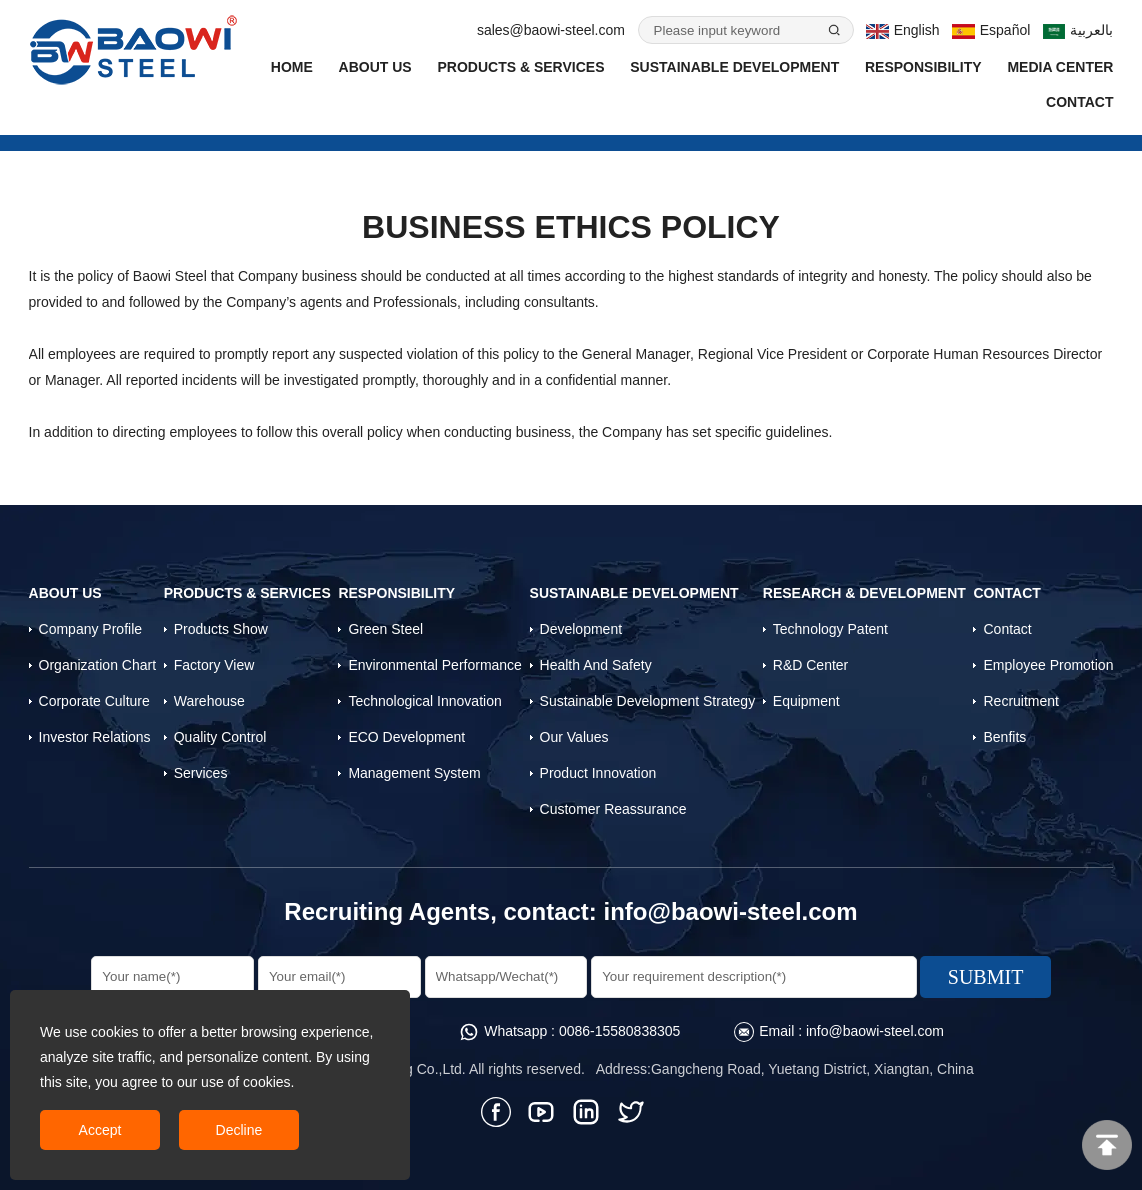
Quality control (220, 737)
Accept (100, 1130)
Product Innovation (598, 773)
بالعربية (1078, 30)
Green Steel (385, 629)
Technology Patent (830, 629)
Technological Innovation (424, 701)
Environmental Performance (435, 665)
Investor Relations (95, 737)
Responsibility (923, 67)
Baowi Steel (170, 276)
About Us (375, 67)
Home (292, 67)
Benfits (1004, 737)
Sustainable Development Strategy (648, 701)
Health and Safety (596, 665)
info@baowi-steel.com (731, 911)
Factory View (214, 665)
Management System (414, 773)
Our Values (574, 737)
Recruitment (1020, 701)
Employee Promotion (1048, 665)
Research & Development (864, 593)
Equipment (806, 701)
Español (991, 30)
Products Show (221, 629)
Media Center (1060, 67)
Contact (1079, 102)
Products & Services (520, 67)
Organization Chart (98, 665)
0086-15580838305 (619, 1031)
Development (581, 629)
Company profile (91, 629)
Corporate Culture (94, 701)
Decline (239, 1130)
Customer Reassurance (613, 809)
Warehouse (209, 701)
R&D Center (810, 665)
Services (201, 773)
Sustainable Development (734, 67)
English (902, 30)
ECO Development (406, 737)
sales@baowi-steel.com (551, 30)
